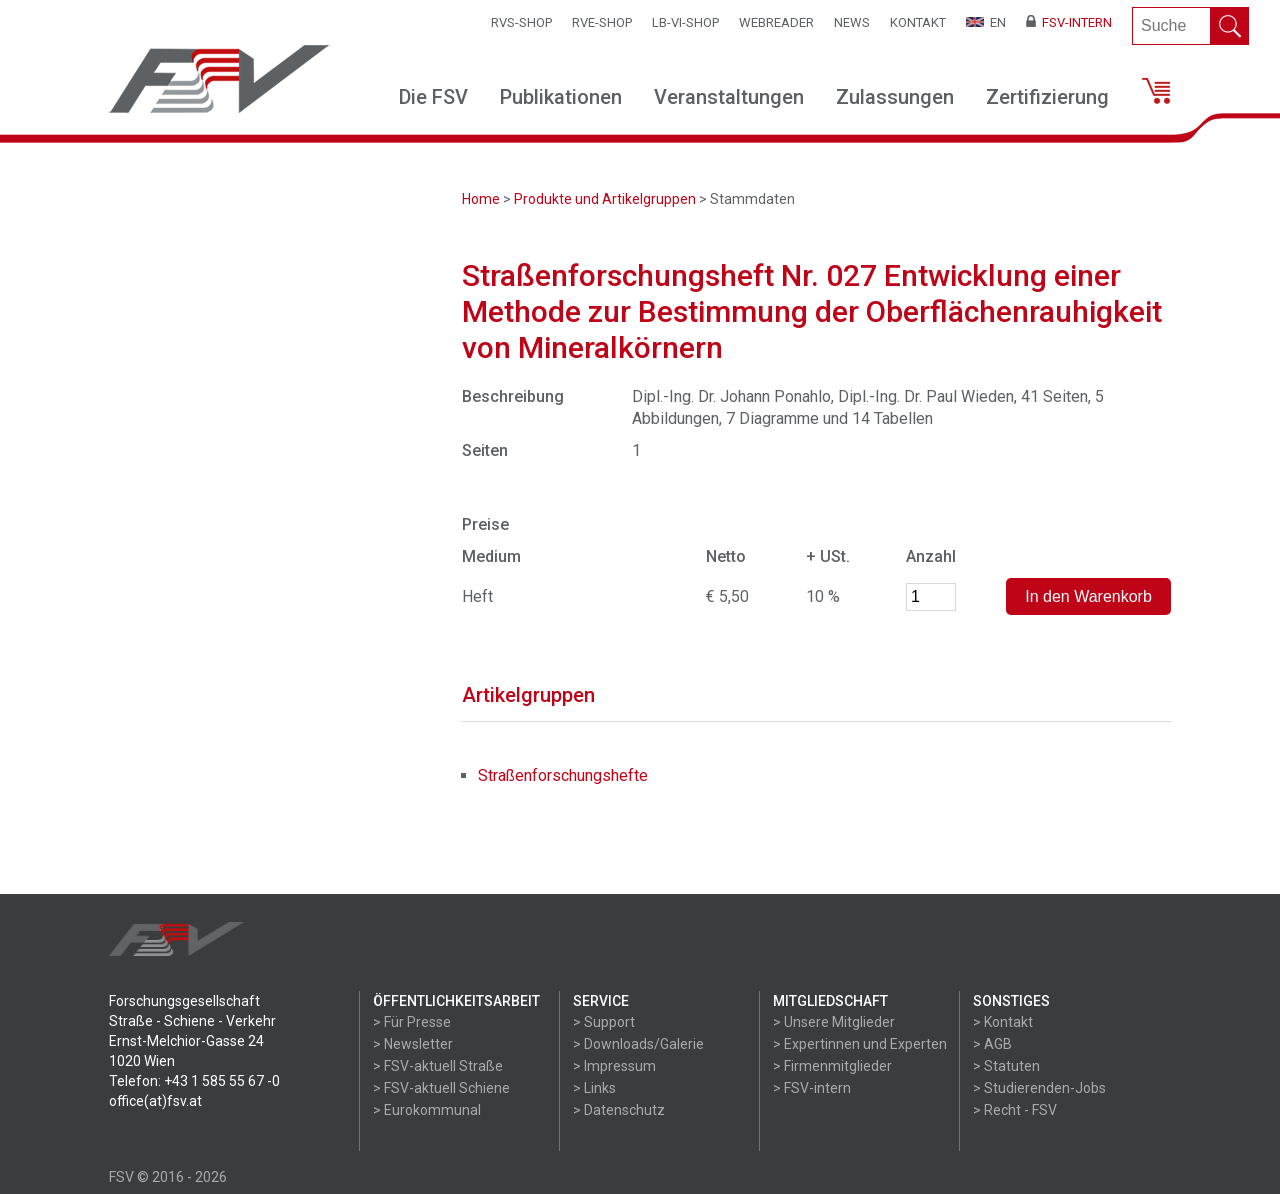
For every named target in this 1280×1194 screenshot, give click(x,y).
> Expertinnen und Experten (860, 1044)
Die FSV (433, 97)
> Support (604, 1022)
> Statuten (1006, 1066)
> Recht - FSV (1015, 1110)
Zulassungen (895, 97)
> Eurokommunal (427, 1110)
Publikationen (561, 97)
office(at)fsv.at (155, 1101)
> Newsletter (413, 1044)
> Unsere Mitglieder (834, 1022)
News (852, 22)
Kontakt (918, 22)
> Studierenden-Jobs (1039, 1088)
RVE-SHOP (602, 22)
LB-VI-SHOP (685, 22)
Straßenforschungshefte (563, 775)
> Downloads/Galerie (638, 1044)
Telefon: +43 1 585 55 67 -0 (194, 1081)
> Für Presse (412, 1022)
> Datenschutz (619, 1110)
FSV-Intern (1069, 22)
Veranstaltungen (729, 97)
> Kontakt (1003, 1022)
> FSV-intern (812, 1088)
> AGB (992, 1044)
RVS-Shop (521, 22)
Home (481, 199)
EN (986, 22)
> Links (594, 1088)
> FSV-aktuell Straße (438, 1066)
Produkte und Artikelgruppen (605, 199)
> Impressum (614, 1066)
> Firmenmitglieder (832, 1066)
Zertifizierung (1047, 97)
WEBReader (776, 22)
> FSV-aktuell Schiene (441, 1088)
